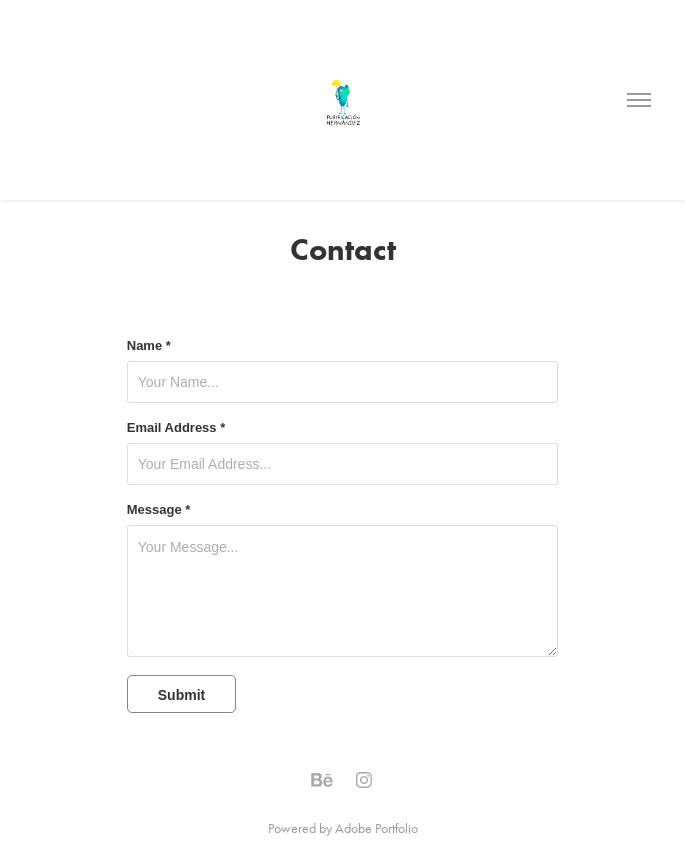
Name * (149, 346)
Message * (159, 510)
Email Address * (176, 428)
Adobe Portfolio (376, 828)
